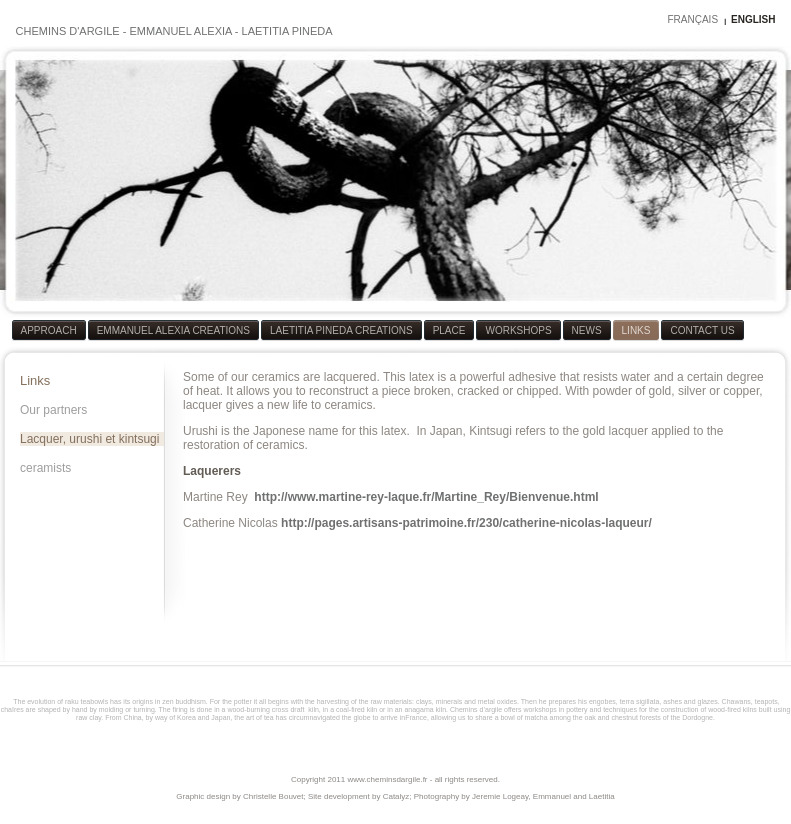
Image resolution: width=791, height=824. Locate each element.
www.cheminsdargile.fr (387, 779)
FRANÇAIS (692, 19)
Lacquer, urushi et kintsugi (89, 439)
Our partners (53, 410)
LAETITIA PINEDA (287, 31)
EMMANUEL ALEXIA (180, 31)
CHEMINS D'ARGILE (68, 31)
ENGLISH (753, 19)
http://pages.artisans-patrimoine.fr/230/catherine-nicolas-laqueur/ (466, 523)
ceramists (45, 468)
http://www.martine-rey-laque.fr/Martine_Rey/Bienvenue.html (426, 497)
